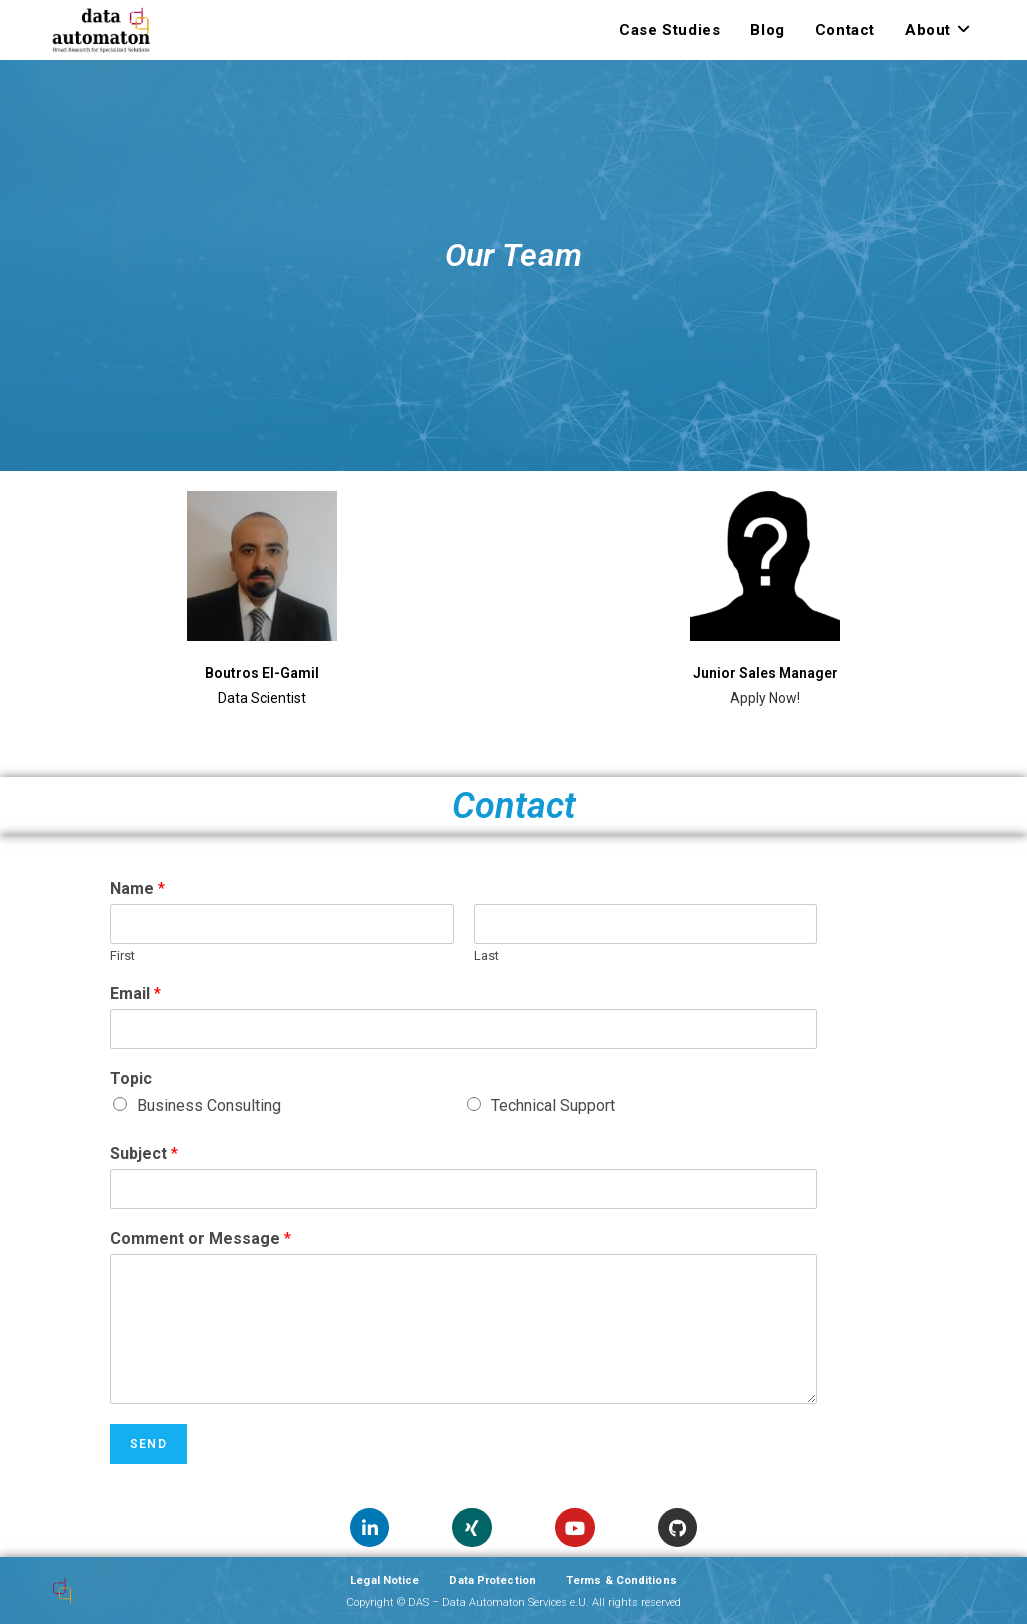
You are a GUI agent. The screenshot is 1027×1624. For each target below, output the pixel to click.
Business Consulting (209, 1105)
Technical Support (553, 1105)
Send (148, 1444)
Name (137, 888)
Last (486, 955)
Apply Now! (765, 698)
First (122, 955)
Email (135, 993)
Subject (144, 1153)
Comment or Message (200, 1238)
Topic (131, 1078)
